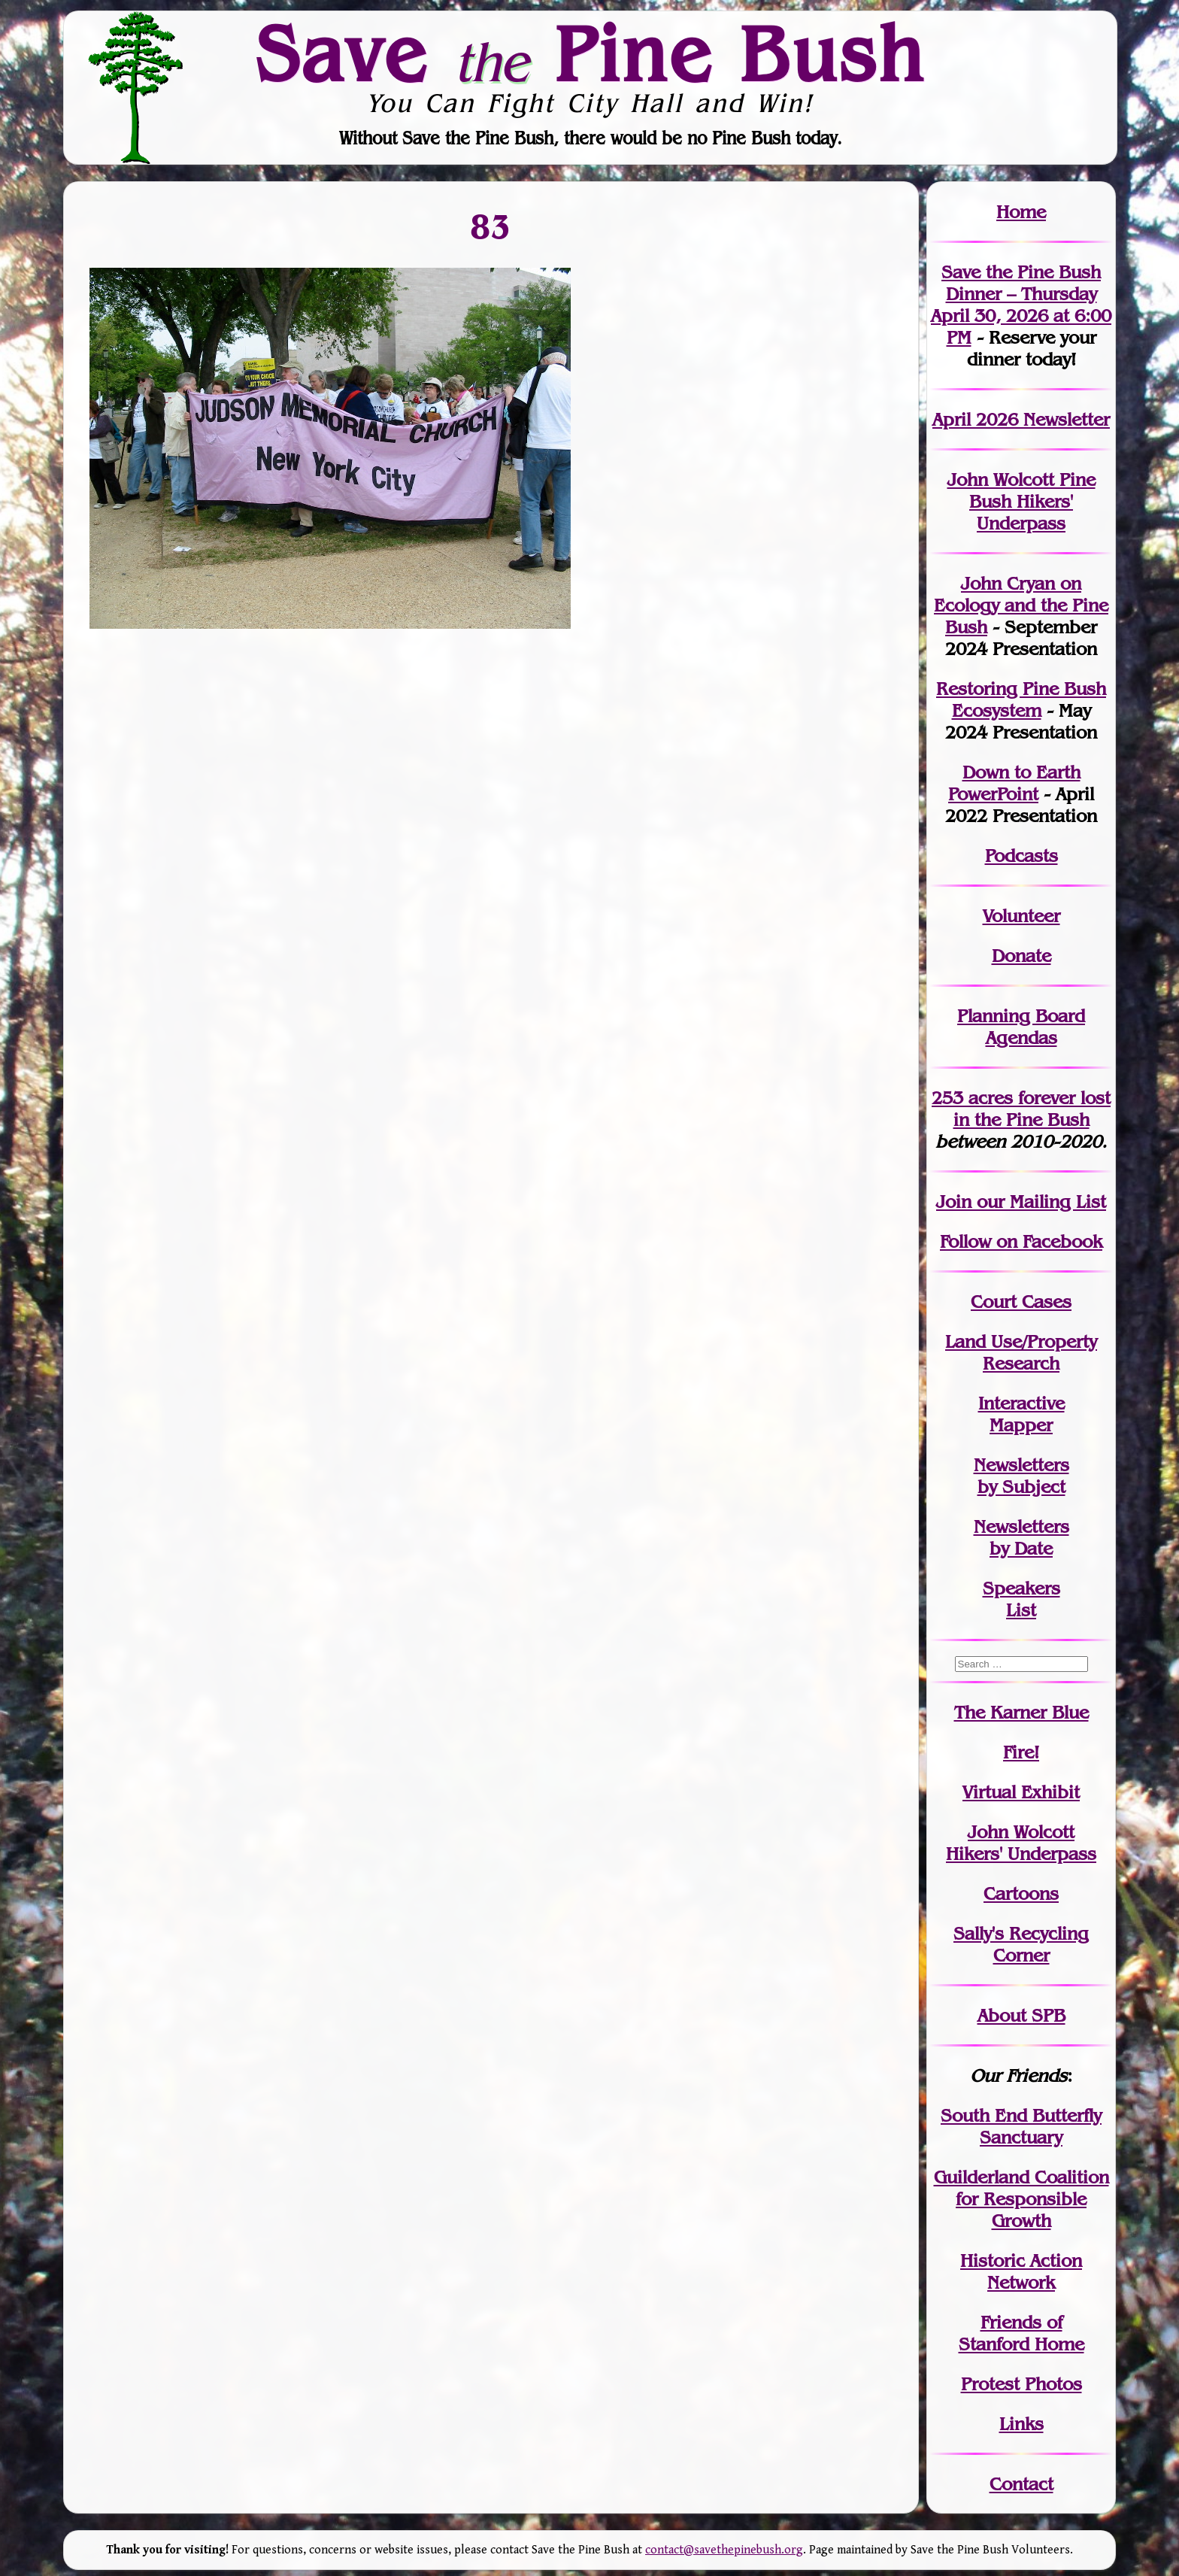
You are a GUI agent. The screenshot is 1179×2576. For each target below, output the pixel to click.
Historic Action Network (1021, 2271)
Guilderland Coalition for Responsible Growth (1021, 2199)
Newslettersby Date (1021, 1537)
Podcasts (1021, 855)
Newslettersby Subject (1021, 1475)
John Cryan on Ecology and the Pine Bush (1021, 605)
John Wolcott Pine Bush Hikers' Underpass (1021, 501)
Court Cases (1021, 1301)
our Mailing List (1038, 1201)
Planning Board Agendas (1021, 1026)
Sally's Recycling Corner (1021, 1944)
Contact (1021, 2484)
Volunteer (1021, 916)
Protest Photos (1021, 2384)
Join (953, 1201)
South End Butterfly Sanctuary (1021, 2126)
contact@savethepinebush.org (724, 2550)
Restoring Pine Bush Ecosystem (1021, 699)
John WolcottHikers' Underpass (1021, 1842)
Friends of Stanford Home (1021, 2333)
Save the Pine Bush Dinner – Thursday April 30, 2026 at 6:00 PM (1021, 304)
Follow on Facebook (1021, 1241)
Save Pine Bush (590, 53)
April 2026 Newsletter (1021, 419)
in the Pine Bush (1032, 1108)
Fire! (1021, 1752)
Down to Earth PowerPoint (1014, 783)
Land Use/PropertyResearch (1021, 1352)
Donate (1021, 955)
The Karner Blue (1021, 1712)
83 (491, 226)
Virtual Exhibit (1021, 1792)
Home (1021, 212)
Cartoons (1021, 1893)
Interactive (1021, 1403)
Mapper (1021, 1425)
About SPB (1021, 2015)
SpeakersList (1021, 1599)
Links (1021, 2424)
